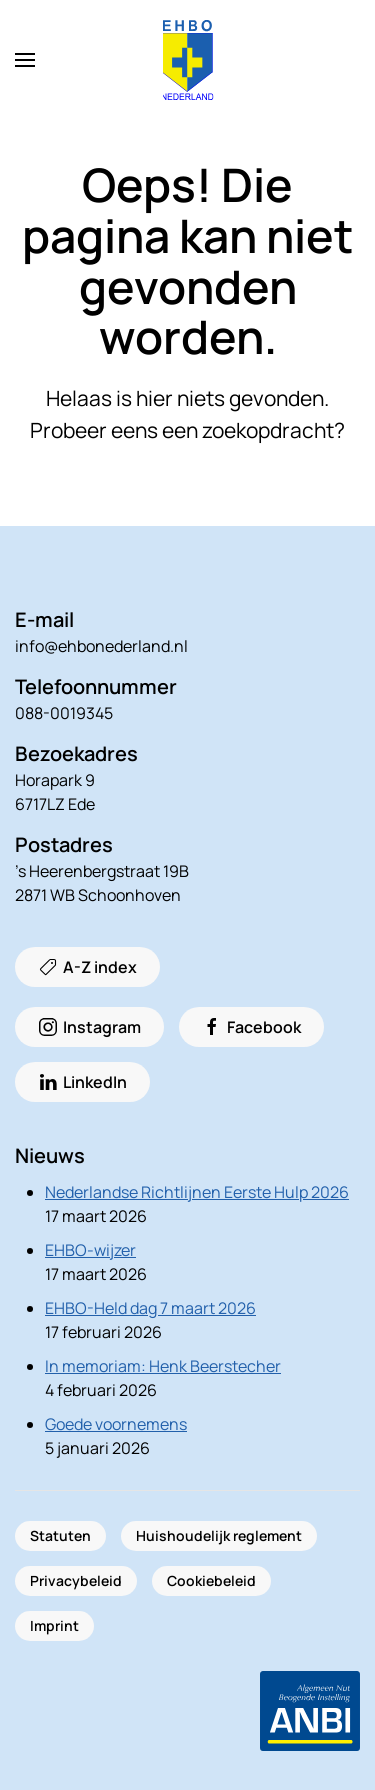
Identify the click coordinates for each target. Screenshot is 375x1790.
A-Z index (87, 967)
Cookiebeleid (211, 1580)
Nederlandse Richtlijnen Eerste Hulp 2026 (197, 1192)
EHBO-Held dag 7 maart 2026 (150, 1308)
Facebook (251, 1027)
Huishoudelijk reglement (219, 1535)
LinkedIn (82, 1082)
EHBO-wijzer (90, 1250)
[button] (25, 60)
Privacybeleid (76, 1580)
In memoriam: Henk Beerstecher (163, 1366)
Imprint (54, 1625)
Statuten (60, 1535)
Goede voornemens (116, 1424)
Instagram (89, 1027)
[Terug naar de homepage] (187, 60)
